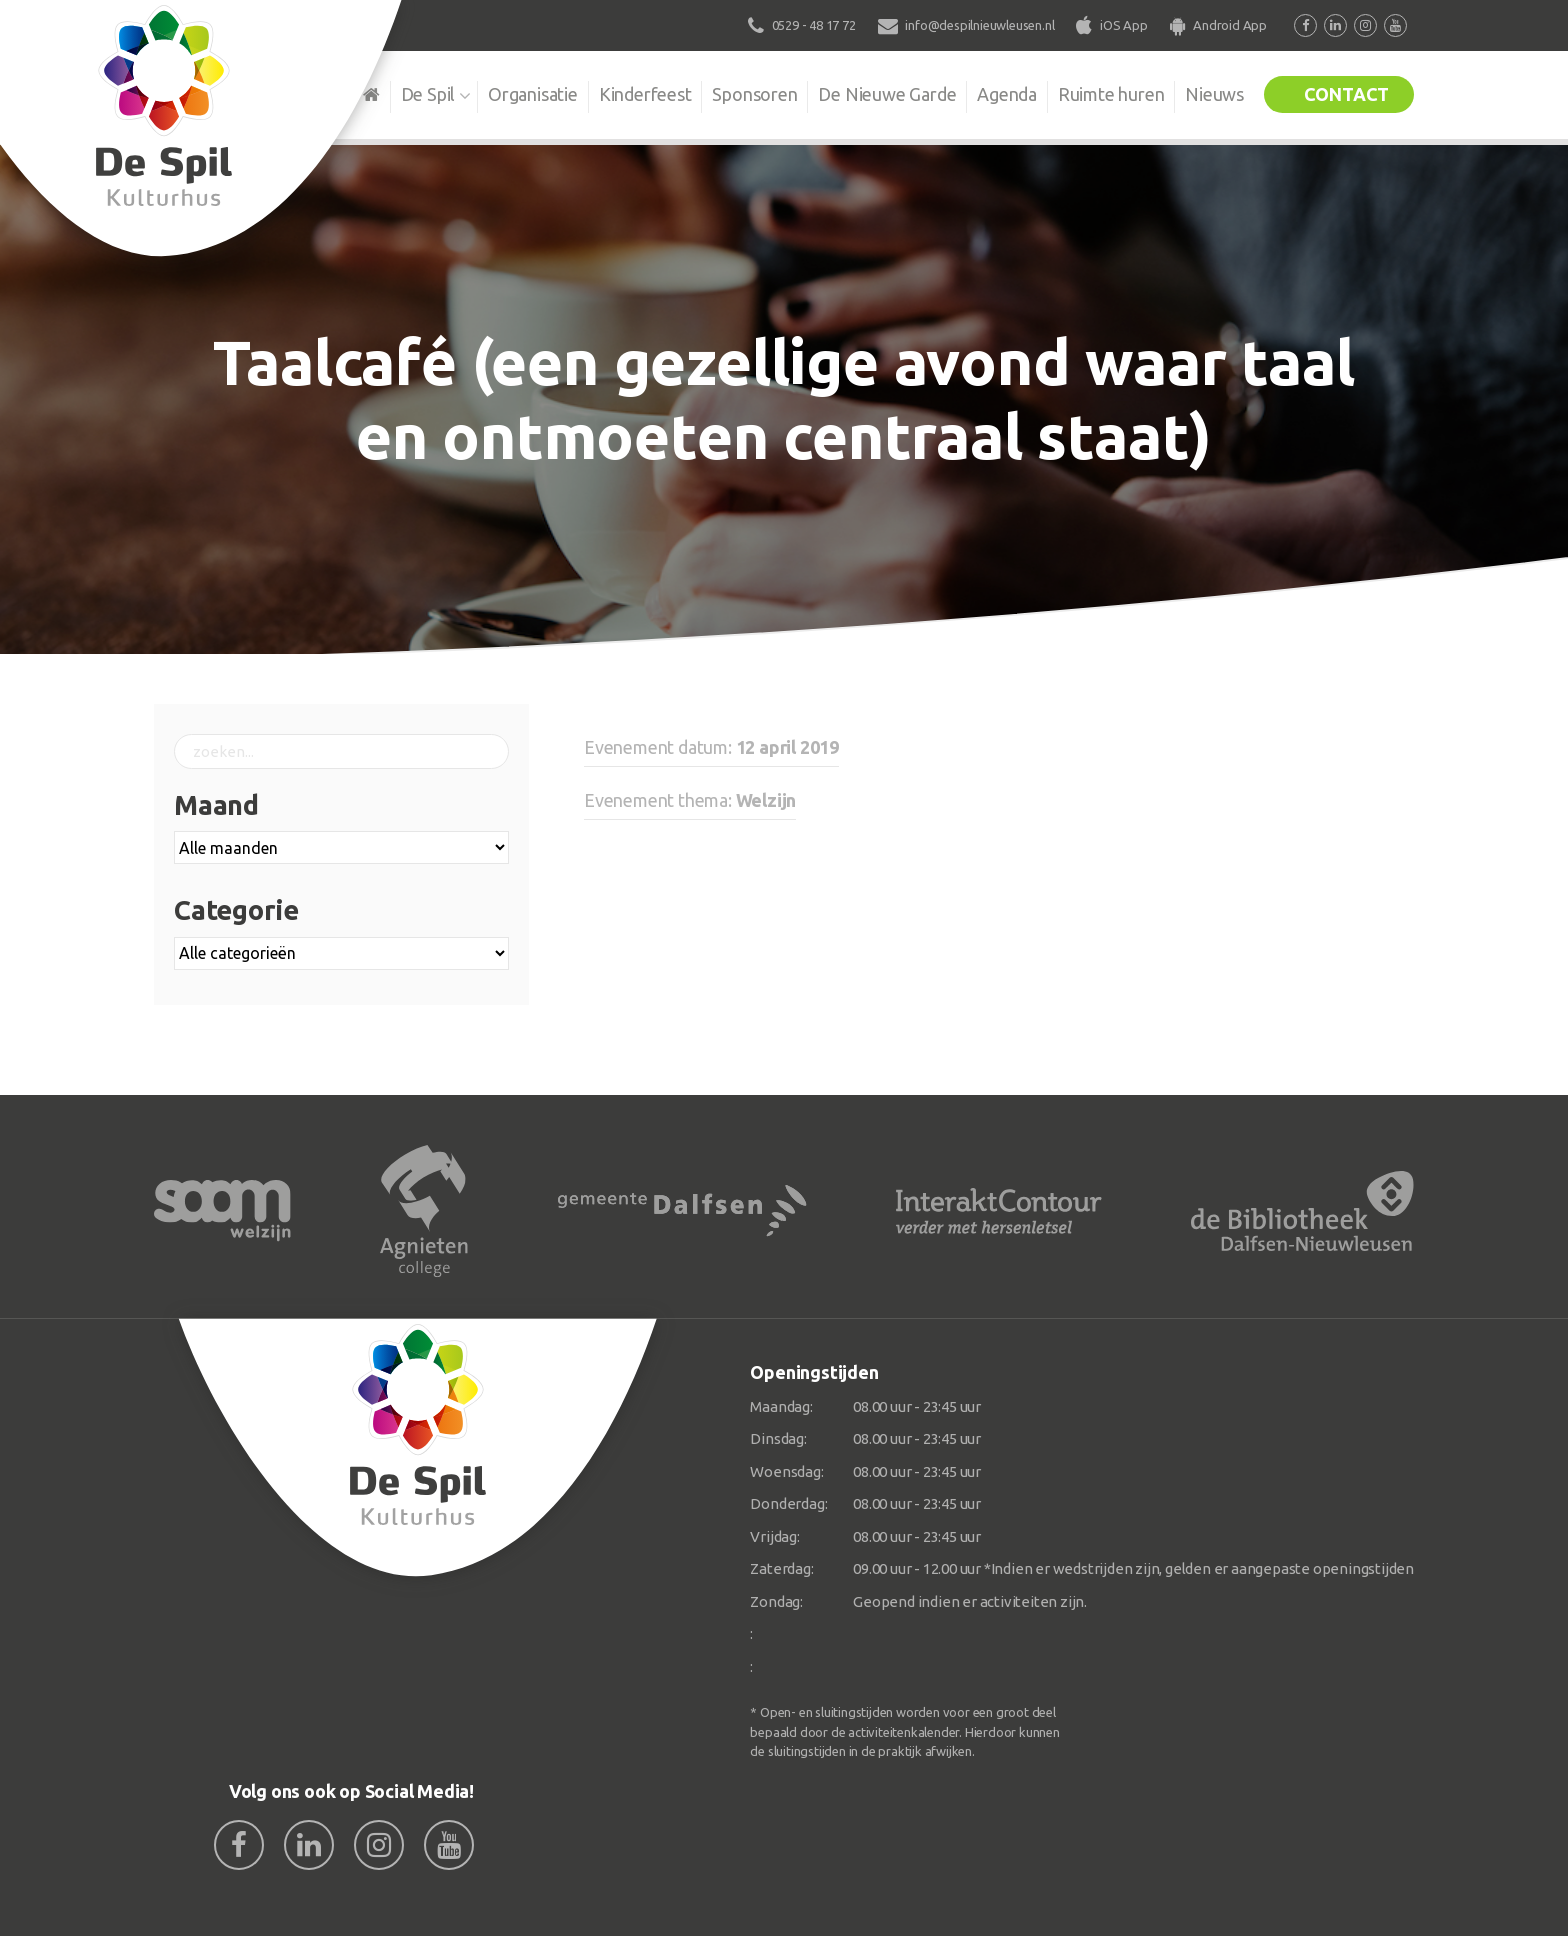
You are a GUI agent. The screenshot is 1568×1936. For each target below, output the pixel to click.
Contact (1346, 94)
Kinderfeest (643, 94)
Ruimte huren (1110, 94)
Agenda (1006, 94)
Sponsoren (753, 94)
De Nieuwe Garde (886, 94)
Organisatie (531, 94)
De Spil (426, 94)
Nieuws (1214, 94)
